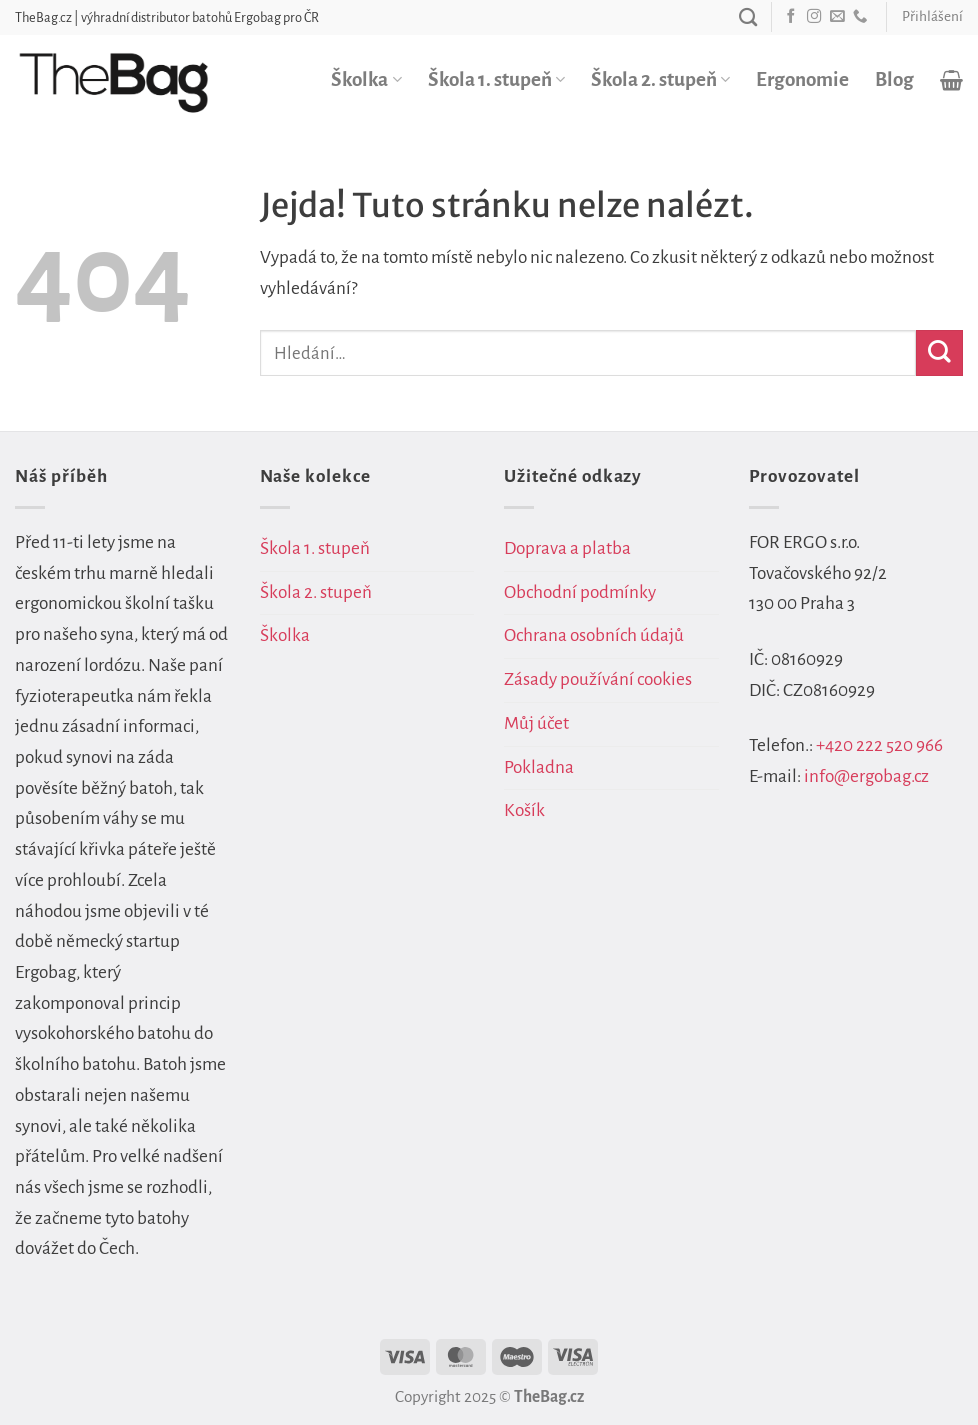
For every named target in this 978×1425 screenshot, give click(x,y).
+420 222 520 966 (879, 745)
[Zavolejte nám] (860, 17)
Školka (366, 79)
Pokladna (539, 767)
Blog (894, 79)
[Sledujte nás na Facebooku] (791, 17)
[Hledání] (748, 17)
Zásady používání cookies (598, 679)
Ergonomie (802, 79)
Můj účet (536, 723)
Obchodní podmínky (580, 592)
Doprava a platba (567, 548)
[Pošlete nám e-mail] (837, 17)
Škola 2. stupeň (660, 79)
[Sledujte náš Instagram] (814, 17)
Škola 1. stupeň (496, 79)
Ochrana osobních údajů (594, 635)
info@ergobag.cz (866, 776)
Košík (524, 810)
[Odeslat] (939, 353)
